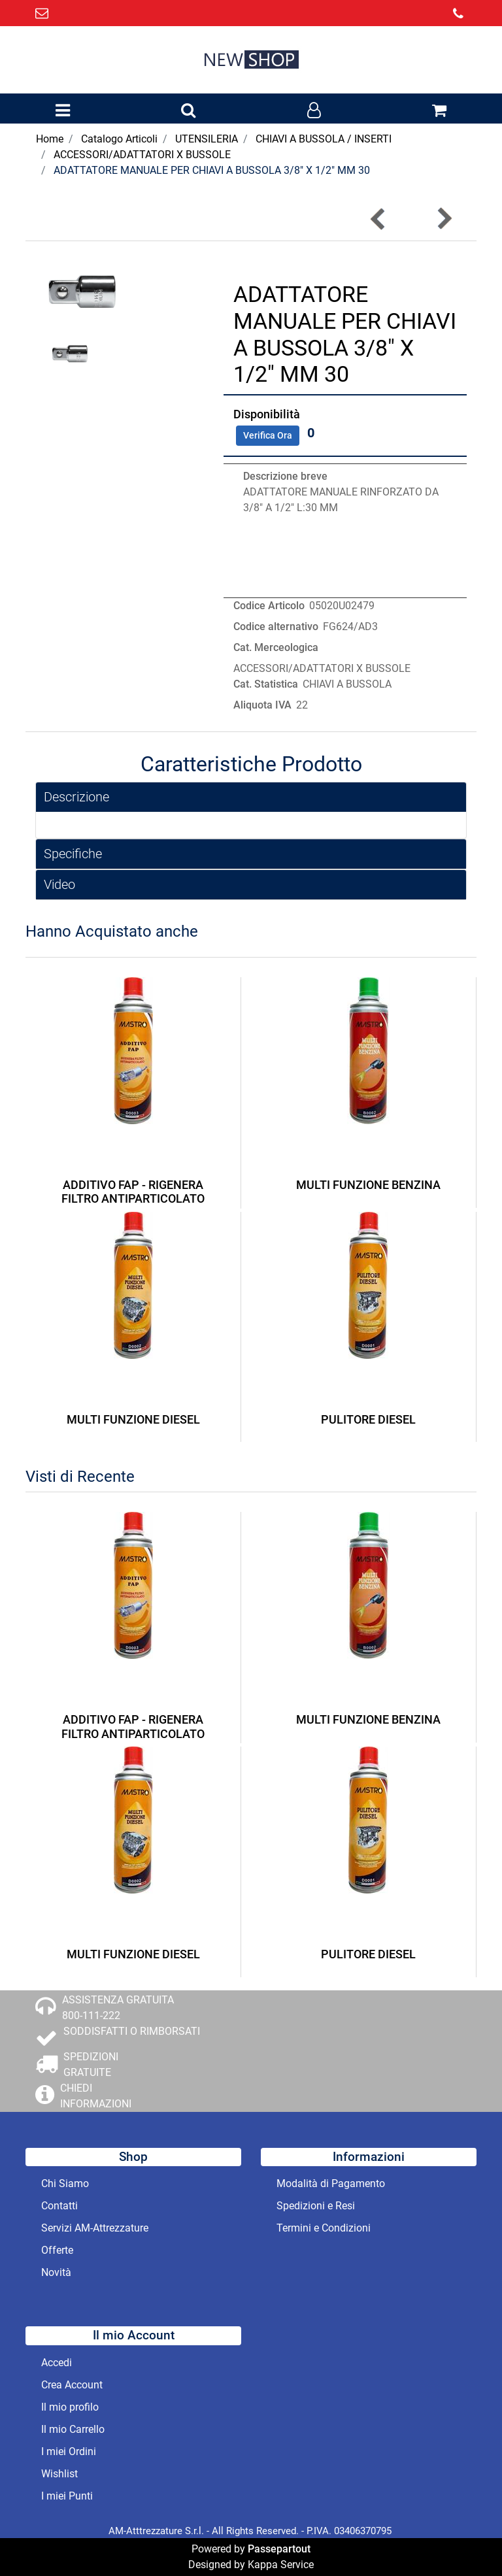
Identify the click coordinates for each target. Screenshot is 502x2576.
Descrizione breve (285, 476)
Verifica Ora (267, 435)
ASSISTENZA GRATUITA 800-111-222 (118, 2008)
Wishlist (59, 2473)
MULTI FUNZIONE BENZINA (368, 1185)
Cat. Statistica (265, 684)
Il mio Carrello (73, 2429)
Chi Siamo (65, 2183)
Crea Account (72, 2385)
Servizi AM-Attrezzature (94, 2228)
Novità (56, 2272)
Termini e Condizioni (323, 2228)
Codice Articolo (269, 605)
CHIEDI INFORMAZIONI (95, 2096)
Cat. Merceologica (275, 647)
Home (49, 139)
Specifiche (73, 853)
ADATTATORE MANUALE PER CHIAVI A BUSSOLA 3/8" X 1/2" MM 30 (212, 170)
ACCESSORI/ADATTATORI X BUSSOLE (142, 154)
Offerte (57, 2250)
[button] (188, 111)
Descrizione (76, 797)
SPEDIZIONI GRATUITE (90, 2064)
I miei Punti (67, 2496)
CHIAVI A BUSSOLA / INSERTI (324, 139)
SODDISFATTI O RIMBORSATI (131, 2031)
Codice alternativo (275, 626)
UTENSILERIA (206, 139)
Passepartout (279, 2549)
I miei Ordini (68, 2451)
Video (59, 884)
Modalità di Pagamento (330, 2183)
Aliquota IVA (262, 705)
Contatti (59, 2206)
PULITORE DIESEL (368, 1419)
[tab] (251, 797)
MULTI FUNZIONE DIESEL (133, 1419)
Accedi (56, 2362)
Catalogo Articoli (119, 139)
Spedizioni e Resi (315, 2206)
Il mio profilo (70, 2407)
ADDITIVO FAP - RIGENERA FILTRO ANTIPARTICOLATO (133, 1192)
